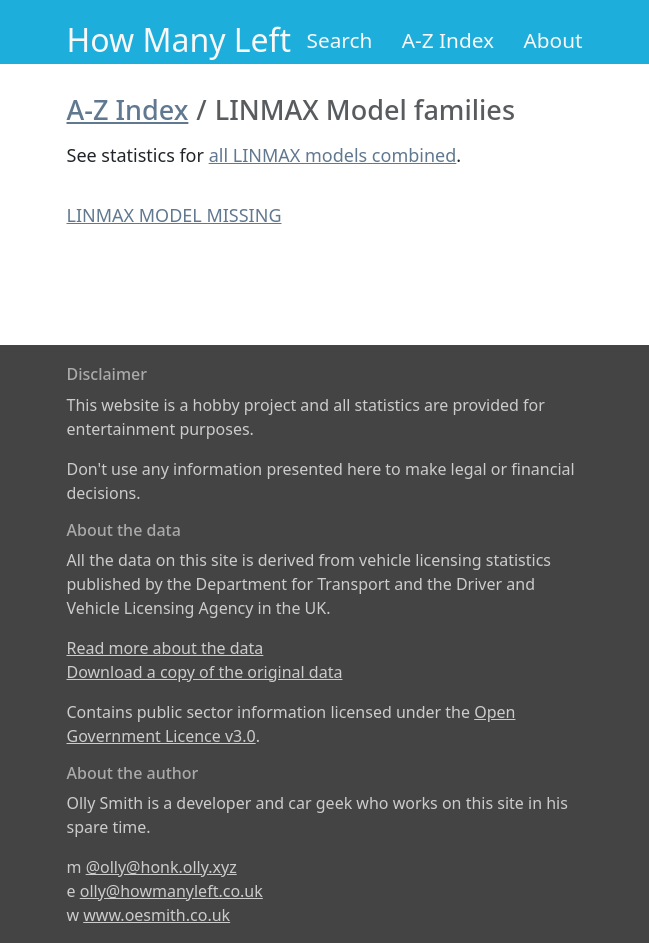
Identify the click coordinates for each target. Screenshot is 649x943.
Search (340, 40)
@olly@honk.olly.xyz (161, 867)
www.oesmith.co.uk (156, 915)
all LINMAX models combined (333, 155)
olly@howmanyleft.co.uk (171, 891)
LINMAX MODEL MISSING (174, 215)
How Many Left (179, 39)
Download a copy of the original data (205, 672)
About (552, 40)
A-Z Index (448, 40)
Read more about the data (165, 648)
